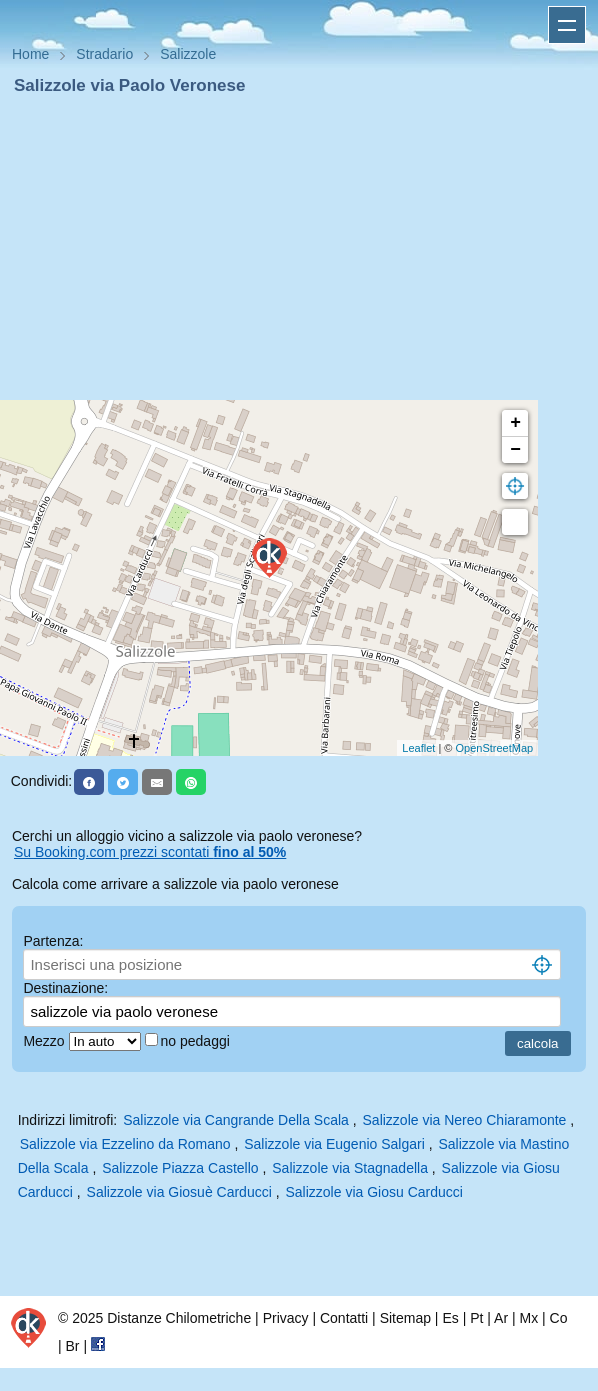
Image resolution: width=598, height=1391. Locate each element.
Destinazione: (65, 988)
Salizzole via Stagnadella (350, 1168)
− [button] (515, 450)
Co (559, 1318)
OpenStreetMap (495, 748)
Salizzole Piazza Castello (180, 1168)
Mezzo (45, 1041)
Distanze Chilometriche (179, 1318)
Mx (528, 1318)
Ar (501, 1318)
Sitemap (405, 1318)
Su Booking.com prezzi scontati (150, 852)
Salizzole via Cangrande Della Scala (236, 1120)
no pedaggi (197, 1041)
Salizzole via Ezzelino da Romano (125, 1144)
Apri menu (567, 25)
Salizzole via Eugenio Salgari (334, 1144)
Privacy (286, 1318)
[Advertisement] (299, 248)
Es (450, 1318)
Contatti (344, 1318)
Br (73, 1346)
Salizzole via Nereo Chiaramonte (465, 1120)
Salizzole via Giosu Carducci (373, 1192)
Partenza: (53, 941)
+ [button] (515, 423)
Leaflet (418, 748)
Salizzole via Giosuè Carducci (179, 1192)
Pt (476, 1318)
